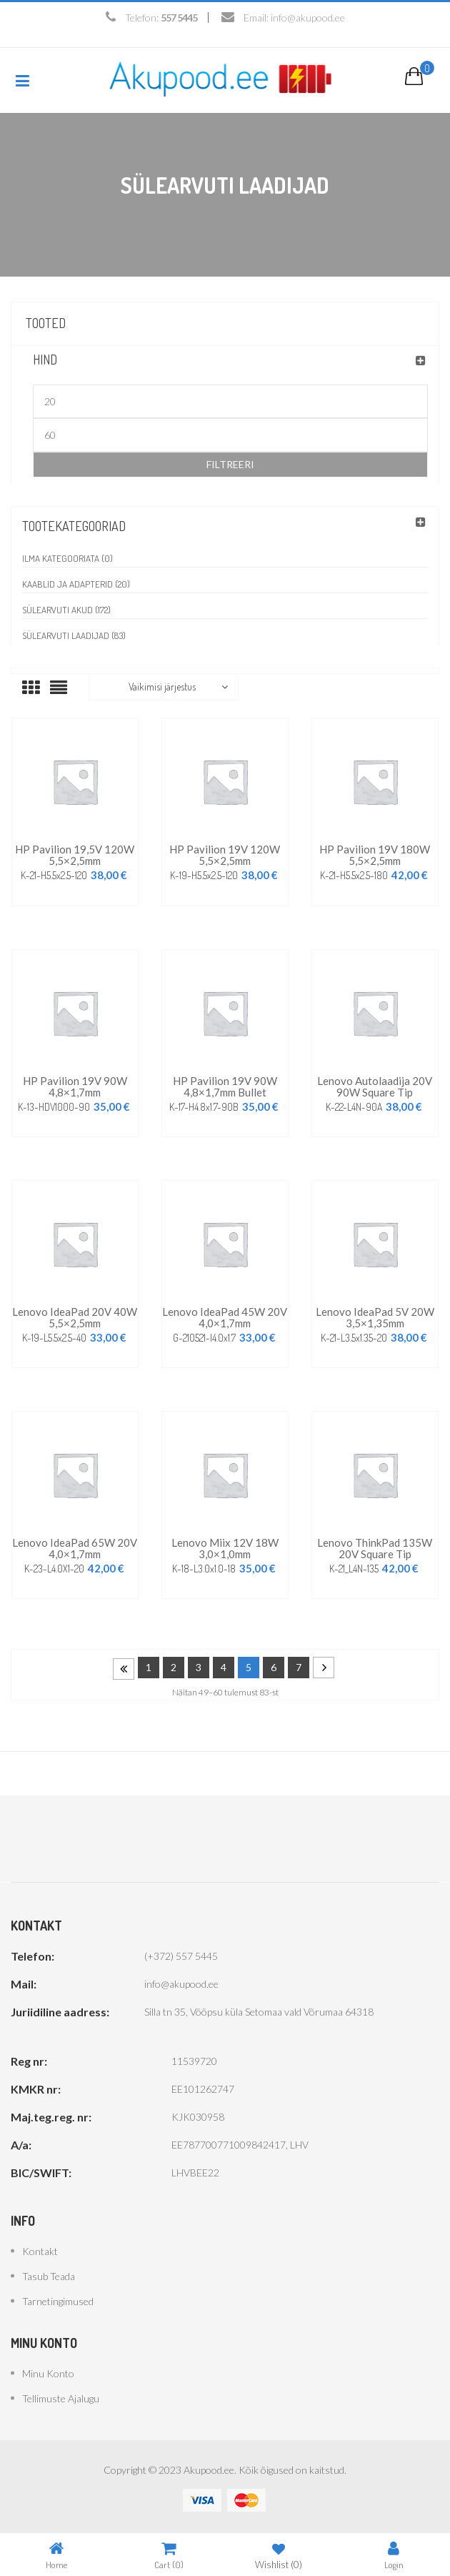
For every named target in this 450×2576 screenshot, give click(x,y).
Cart (169, 2555)
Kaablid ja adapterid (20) (76, 584)
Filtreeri (230, 464)
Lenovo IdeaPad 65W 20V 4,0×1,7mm (74, 1548)
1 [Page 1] (148, 1667)
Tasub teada (48, 2276)
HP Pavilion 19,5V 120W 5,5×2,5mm (74, 855)
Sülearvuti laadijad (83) (74, 635)
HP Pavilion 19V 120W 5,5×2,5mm (224, 855)
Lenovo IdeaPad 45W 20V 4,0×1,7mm (224, 1317)
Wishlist (278, 2555)
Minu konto (48, 2373)
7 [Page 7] (298, 1667)
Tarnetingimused (58, 2301)
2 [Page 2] (173, 1667)
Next (323, 1667)
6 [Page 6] (273, 1667)
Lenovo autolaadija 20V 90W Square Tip (374, 1086)
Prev (123, 1669)
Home (56, 2555)
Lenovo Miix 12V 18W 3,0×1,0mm (225, 1548)
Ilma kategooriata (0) (67, 558)
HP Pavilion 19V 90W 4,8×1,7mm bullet (225, 1086)
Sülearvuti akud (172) (66, 609)
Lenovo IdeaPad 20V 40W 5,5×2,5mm (74, 1317)
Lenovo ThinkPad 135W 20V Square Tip (374, 1548)
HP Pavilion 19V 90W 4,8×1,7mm (75, 1086)
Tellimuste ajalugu (60, 2398)
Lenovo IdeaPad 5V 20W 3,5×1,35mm (375, 1317)
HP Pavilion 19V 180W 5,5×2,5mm (374, 855)
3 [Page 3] (198, 1667)
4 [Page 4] (223, 1667)
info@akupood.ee (308, 17)
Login (394, 2555)
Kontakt (40, 2251)
